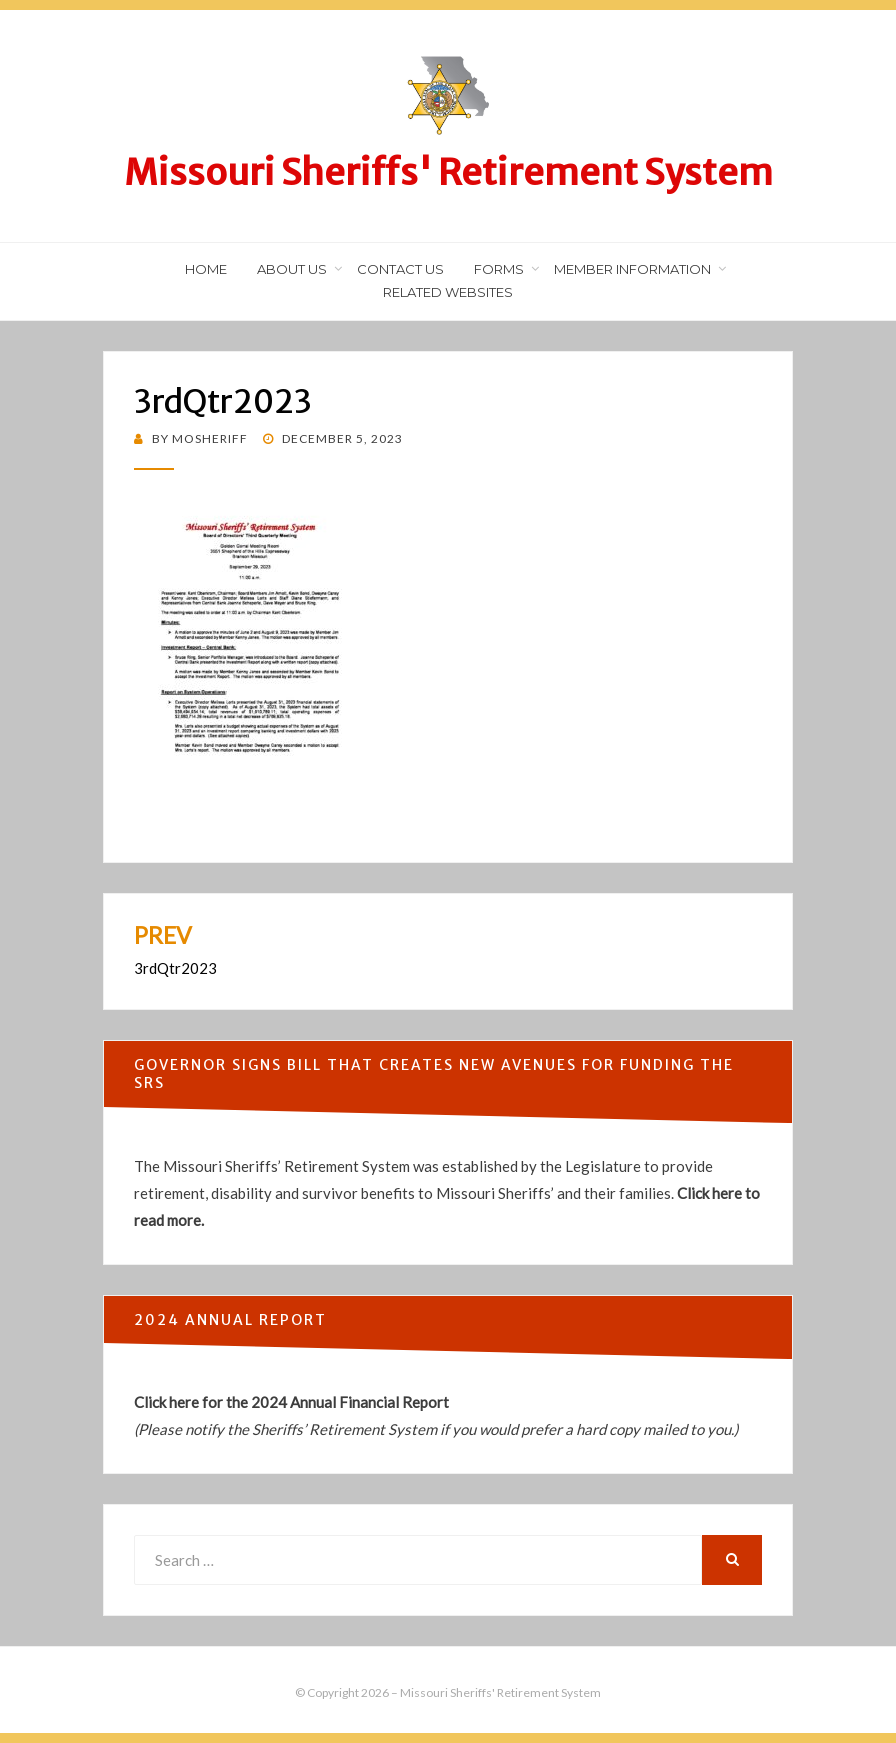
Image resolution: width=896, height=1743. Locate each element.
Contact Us (400, 269)
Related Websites (448, 292)
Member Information (632, 269)
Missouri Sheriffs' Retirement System (448, 172)
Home (206, 269)
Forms (499, 269)
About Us (292, 269)
